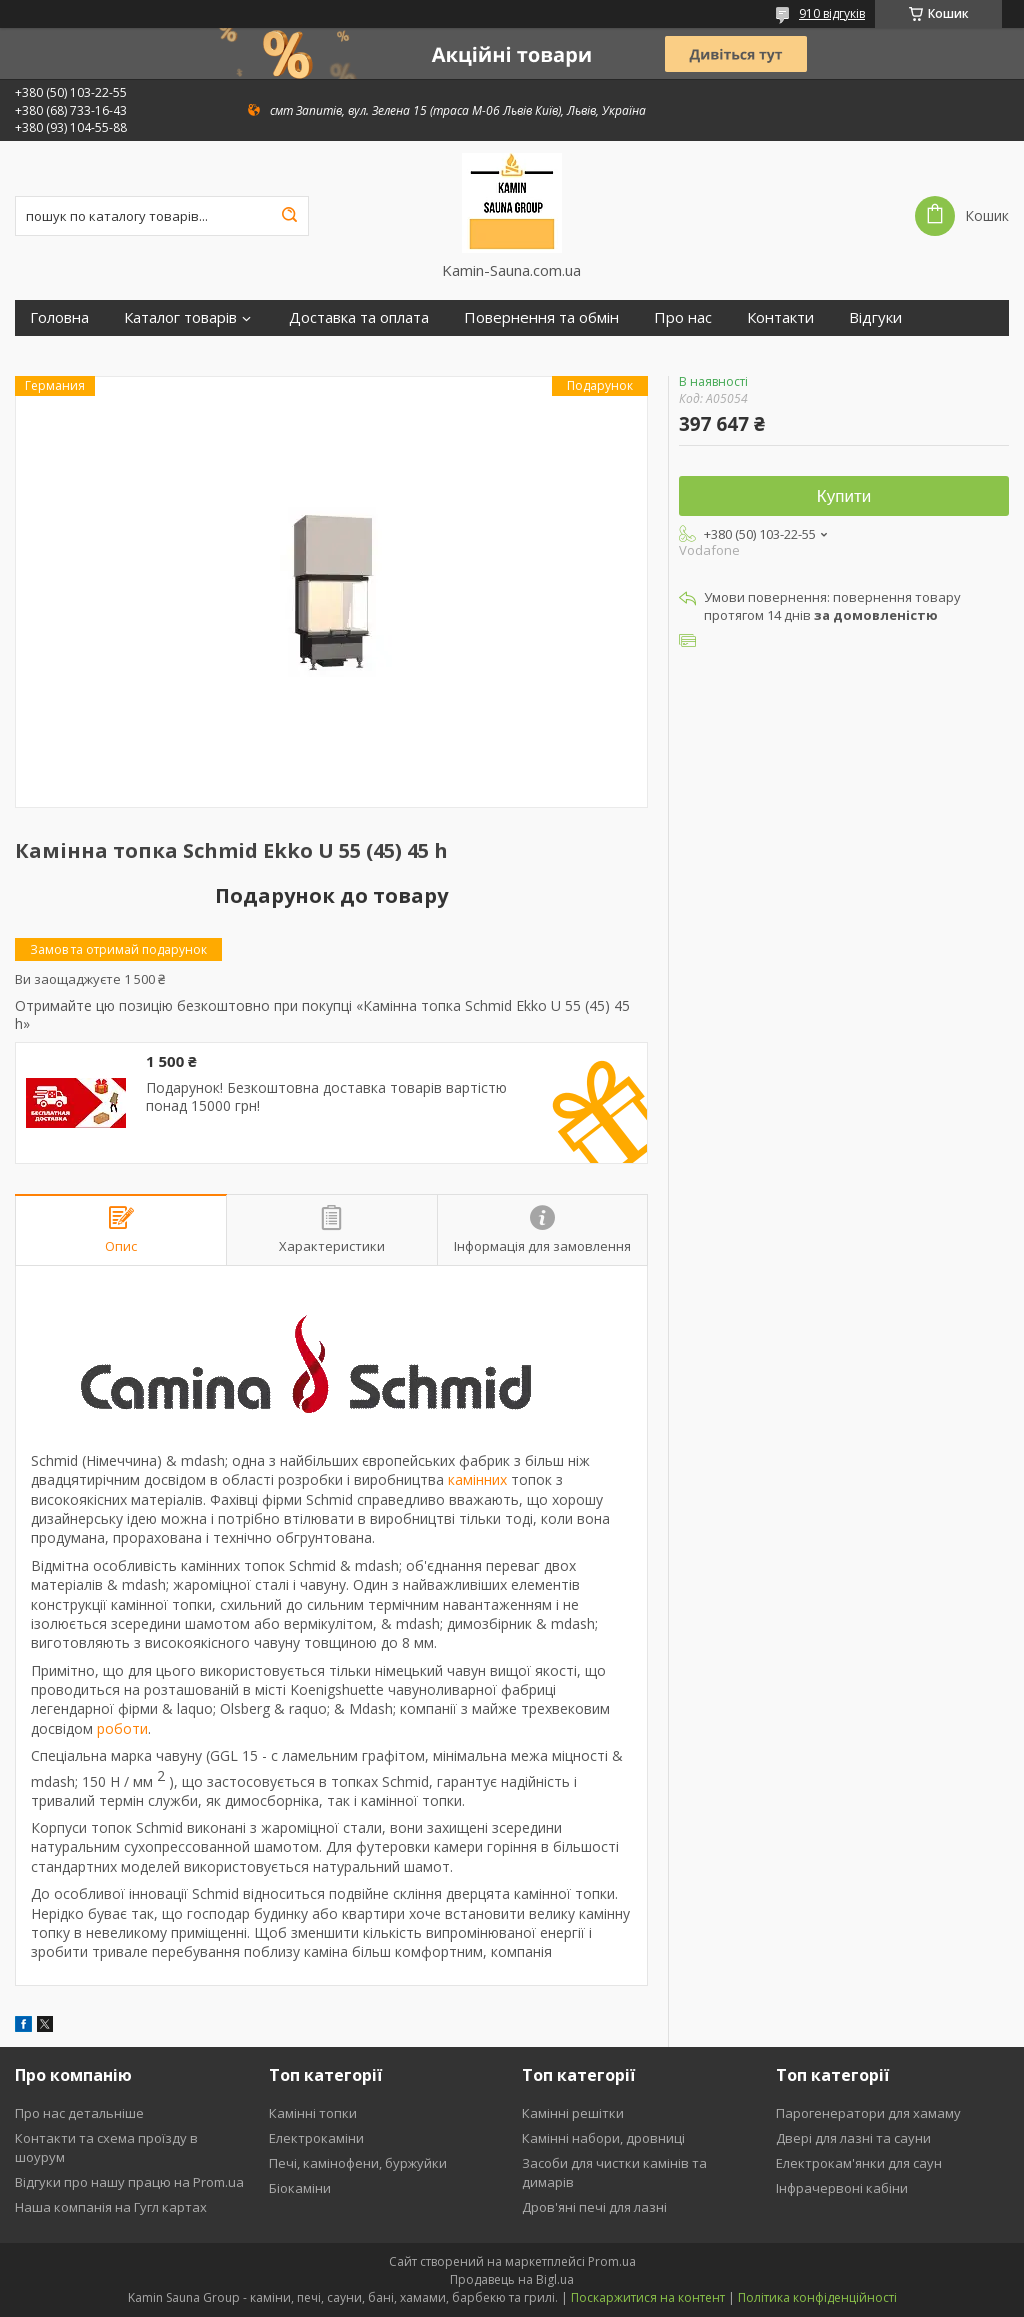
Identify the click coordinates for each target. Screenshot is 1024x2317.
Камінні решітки (573, 2113)
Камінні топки (313, 2113)
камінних (477, 1479)
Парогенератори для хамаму (868, 2113)
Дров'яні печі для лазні (594, 2207)
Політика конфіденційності (817, 2297)
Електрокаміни (316, 2138)
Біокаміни (300, 2188)
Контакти (780, 317)
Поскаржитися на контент (648, 2297)
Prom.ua (612, 2261)
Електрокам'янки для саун (859, 2163)
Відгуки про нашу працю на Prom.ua (129, 2182)
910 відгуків (832, 13)
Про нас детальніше (79, 2113)
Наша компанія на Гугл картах (111, 2207)
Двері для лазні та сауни (853, 2138)
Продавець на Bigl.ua (512, 2279)
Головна (59, 317)
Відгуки (875, 317)
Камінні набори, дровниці (603, 2138)
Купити (844, 496)
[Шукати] (289, 216)
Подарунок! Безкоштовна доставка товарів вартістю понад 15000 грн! (326, 1096)
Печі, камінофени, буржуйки (358, 2163)
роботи (122, 1728)
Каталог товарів (180, 317)
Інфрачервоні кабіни (842, 2188)
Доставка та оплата (359, 317)
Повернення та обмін (541, 317)
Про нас (683, 317)
